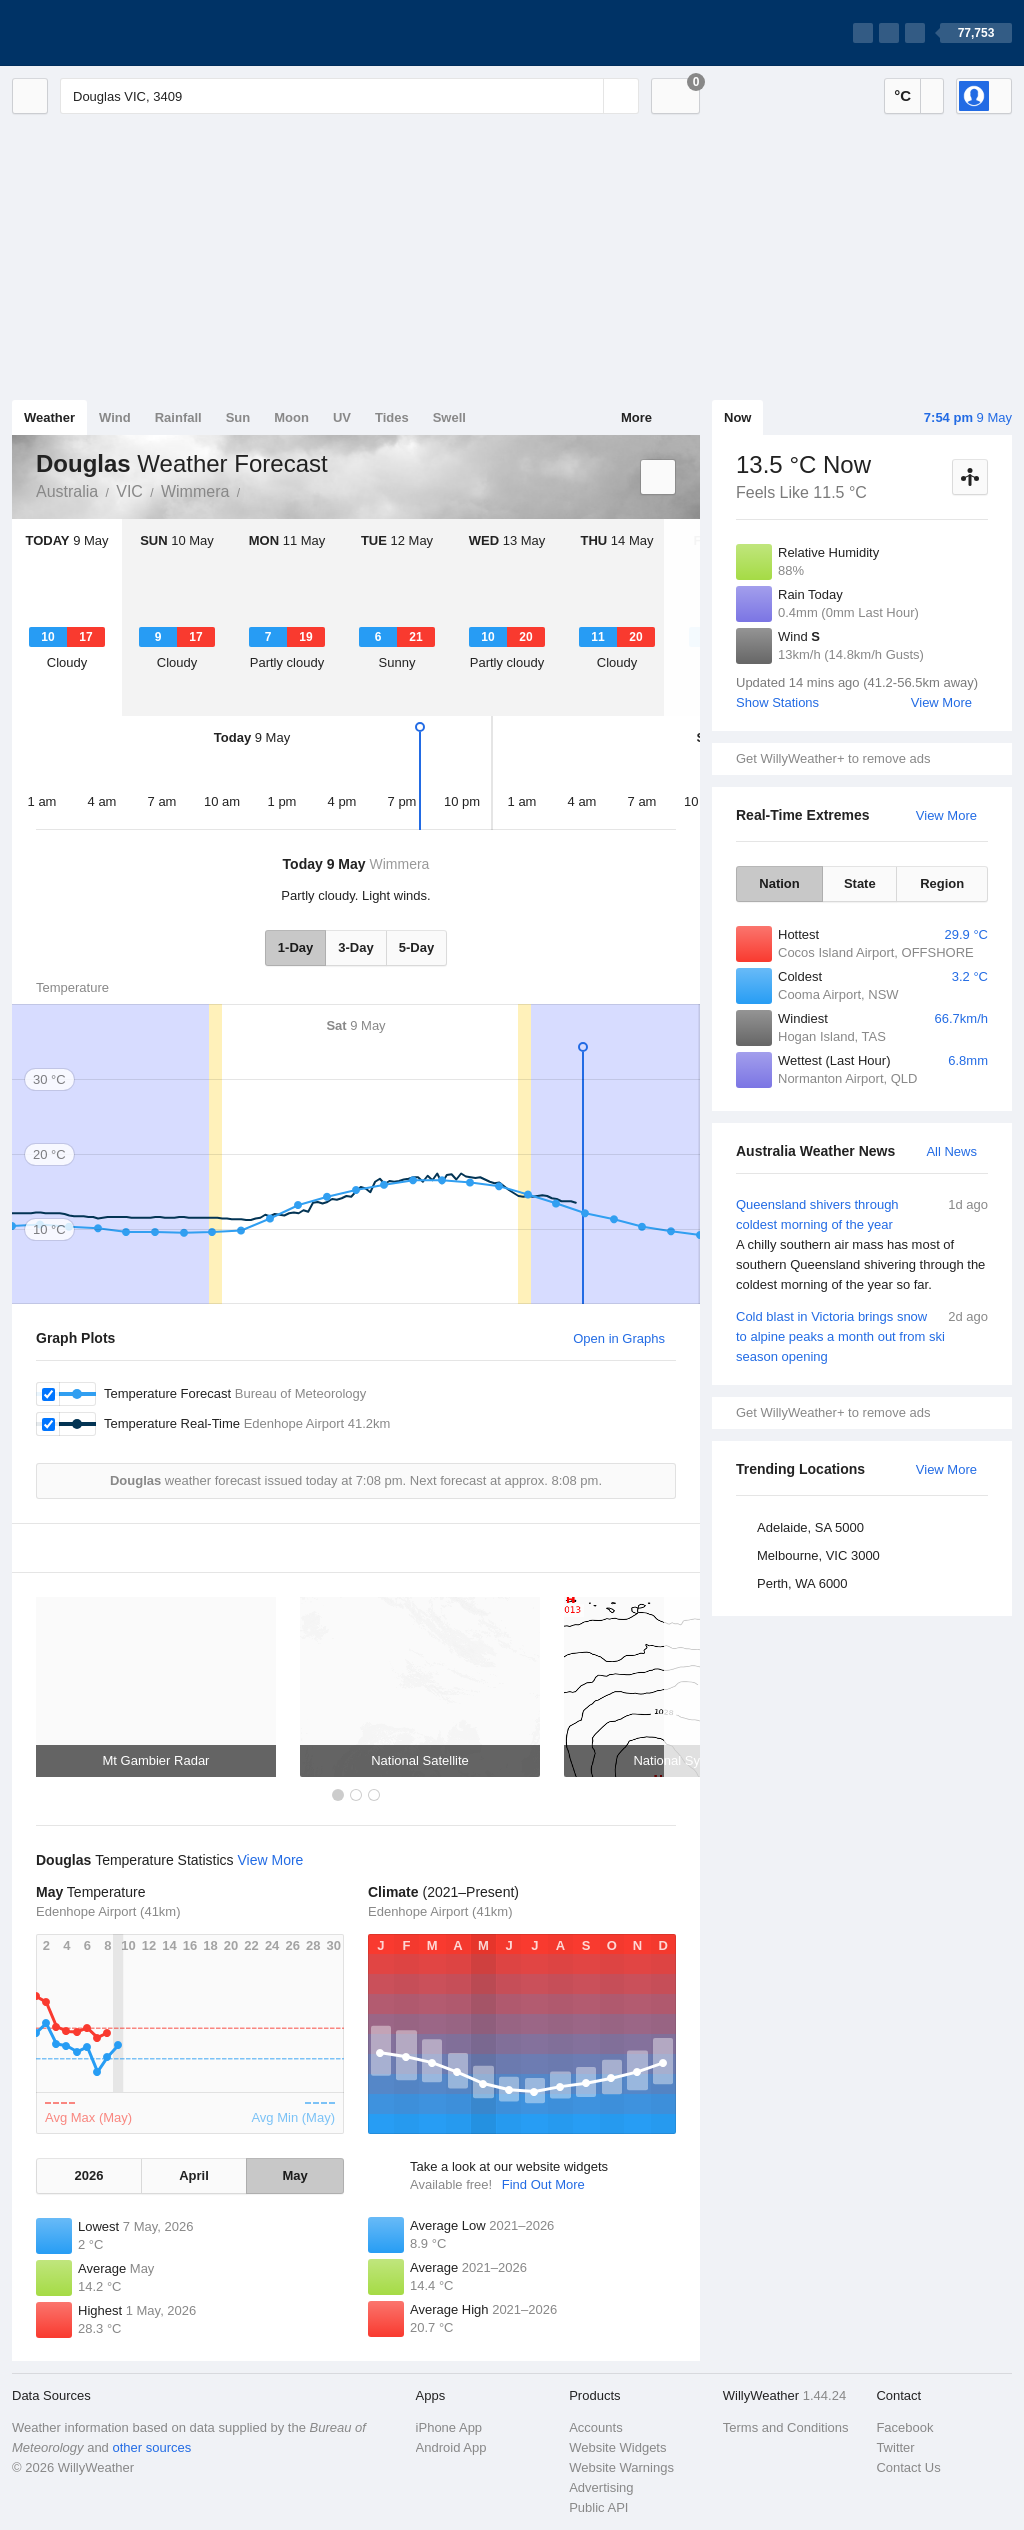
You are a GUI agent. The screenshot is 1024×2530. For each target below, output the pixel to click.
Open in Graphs (619, 1338)
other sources (151, 2447)
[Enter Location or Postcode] (349, 96)
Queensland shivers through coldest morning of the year (862, 1245)
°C (902, 95)
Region (942, 883)
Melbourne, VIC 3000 (818, 1555)
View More (941, 702)
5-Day (416, 947)
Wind (115, 417)
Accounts (595, 2427)
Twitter (895, 2447)
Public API (598, 2507)
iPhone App (449, 2427)
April (194, 2175)
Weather (49, 417)
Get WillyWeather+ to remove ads (833, 758)
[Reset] (586, 96)
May (294, 2175)
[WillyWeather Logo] (106, 33)
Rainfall (178, 417)
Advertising (601, 2487)
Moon (291, 417)
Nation (779, 883)
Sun (238, 417)
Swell (449, 417)
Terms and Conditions (786, 2427)
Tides (392, 417)
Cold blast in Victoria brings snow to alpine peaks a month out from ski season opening (862, 1335)
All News (951, 1151)
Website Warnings (621, 2467)
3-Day (355, 947)
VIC (129, 491)
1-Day (295, 947)
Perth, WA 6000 (802, 1583)
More (636, 417)
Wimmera (195, 491)
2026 (88, 2175)
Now (737, 417)
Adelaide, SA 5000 (810, 1527)
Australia (67, 491)
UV (342, 417)
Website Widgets (617, 2447)
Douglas (251, 490)
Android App (451, 2447)
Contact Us (908, 2467)
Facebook (904, 2427)
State (860, 883)
